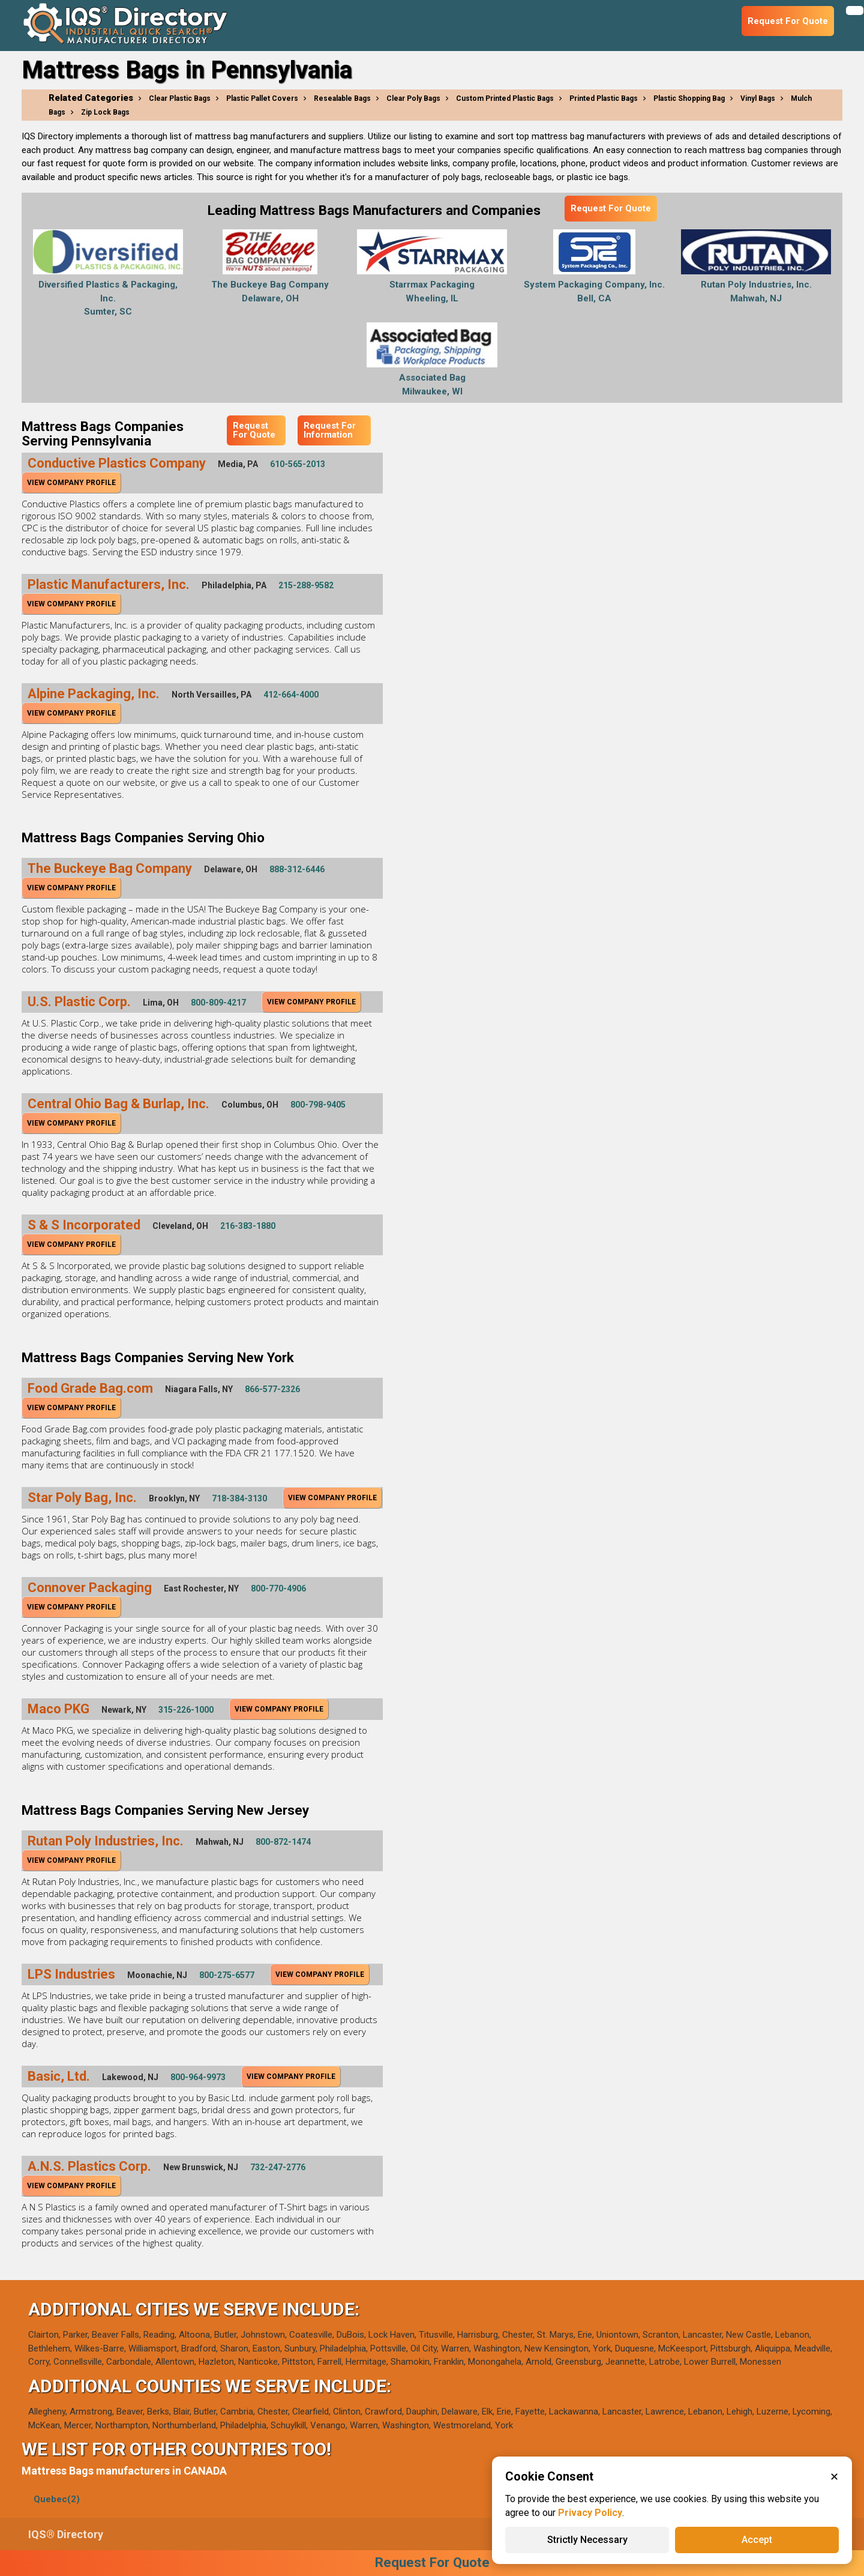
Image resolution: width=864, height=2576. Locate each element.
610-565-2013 (297, 464)
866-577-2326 (272, 1389)
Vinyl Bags (757, 98)
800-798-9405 (318, 1104)
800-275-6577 (226, 1975)
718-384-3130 (239, 1498)
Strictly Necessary (587, 2539)
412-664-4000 (291, 694)
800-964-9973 (198, 2077)
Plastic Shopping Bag (689, 98)
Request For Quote (611, 208)
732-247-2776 (277, 2167)
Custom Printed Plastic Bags (505, 98)
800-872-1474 (283, 1842)
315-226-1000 (186, 1710)
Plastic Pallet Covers (262, 98)
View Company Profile (71, 482)
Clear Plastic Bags (180, 98)
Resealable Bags (342, 98)
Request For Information (330, 430)
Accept (757, 2539)
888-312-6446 (297, 869)
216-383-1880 (247, 1226)
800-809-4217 (218, 1002)
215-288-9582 (306, 585)
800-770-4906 (278, 1588)
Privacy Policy (590, 2512)
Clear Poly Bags (413, 98)
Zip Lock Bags (105, 112)
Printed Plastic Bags (603, 98)
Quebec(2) (57, 2499)
